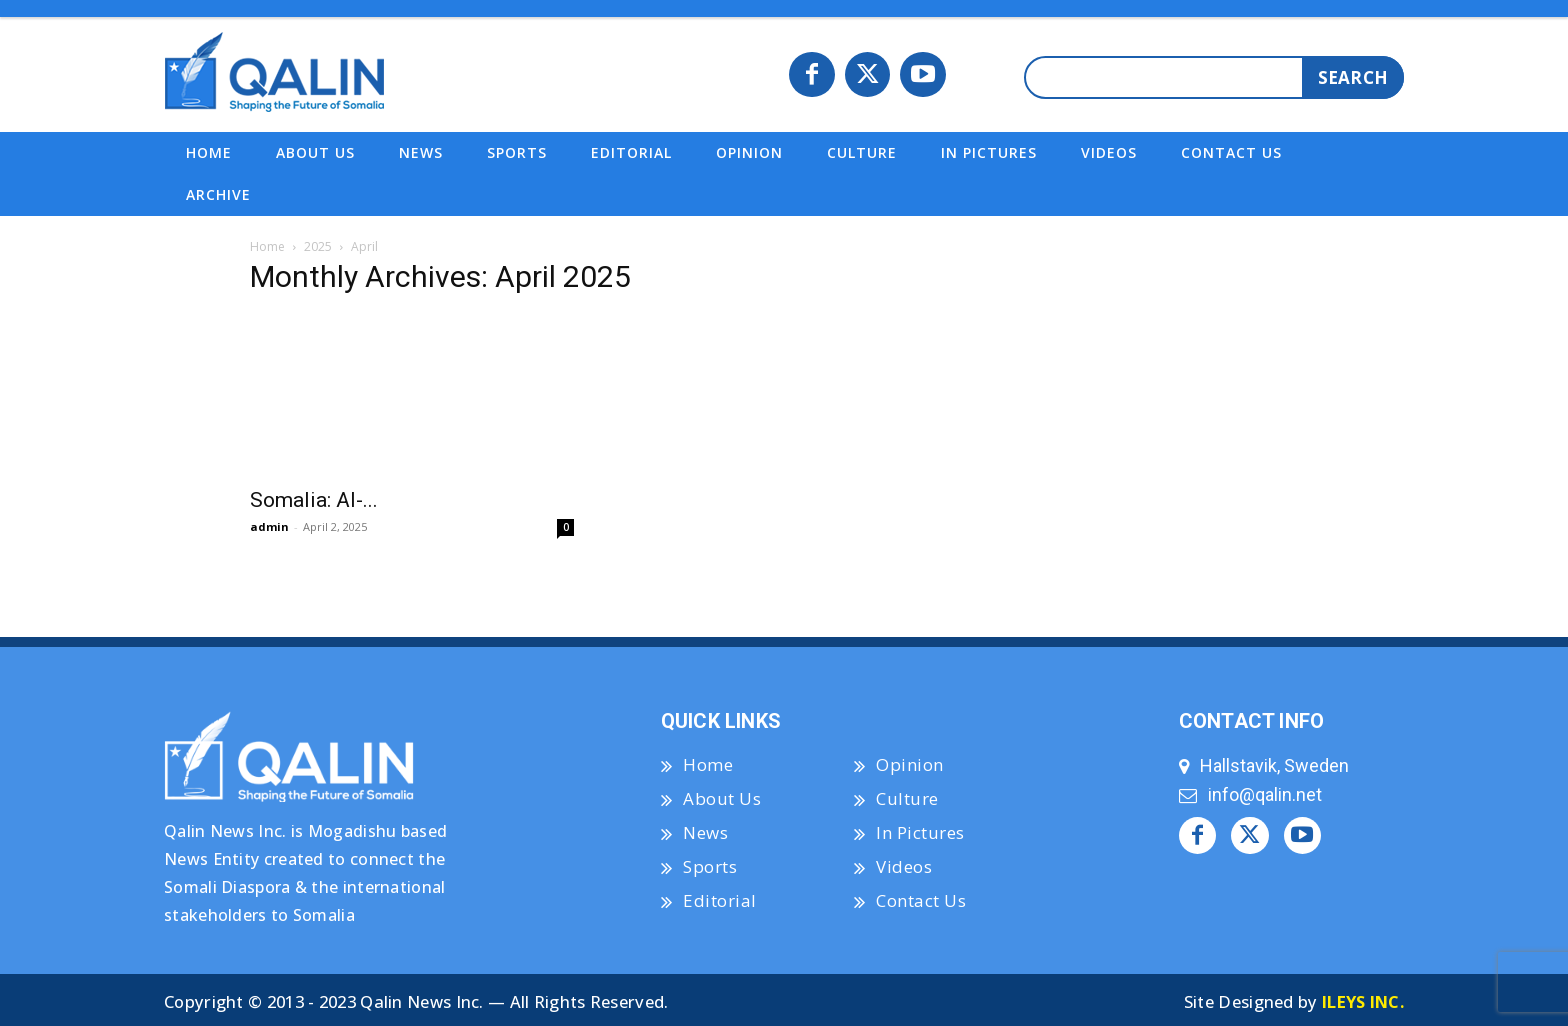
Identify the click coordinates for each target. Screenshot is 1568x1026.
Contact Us (921, 900)
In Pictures (920, 832)
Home (267, 246)
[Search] (1353, 77)
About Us (722, 798)
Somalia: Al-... (314, 500)
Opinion (910, 764)
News (705, 832)
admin (269, 526)
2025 (318, 246)
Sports (710, 866)
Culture (907, 798)
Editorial (720, 900)
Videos (904, 866)
